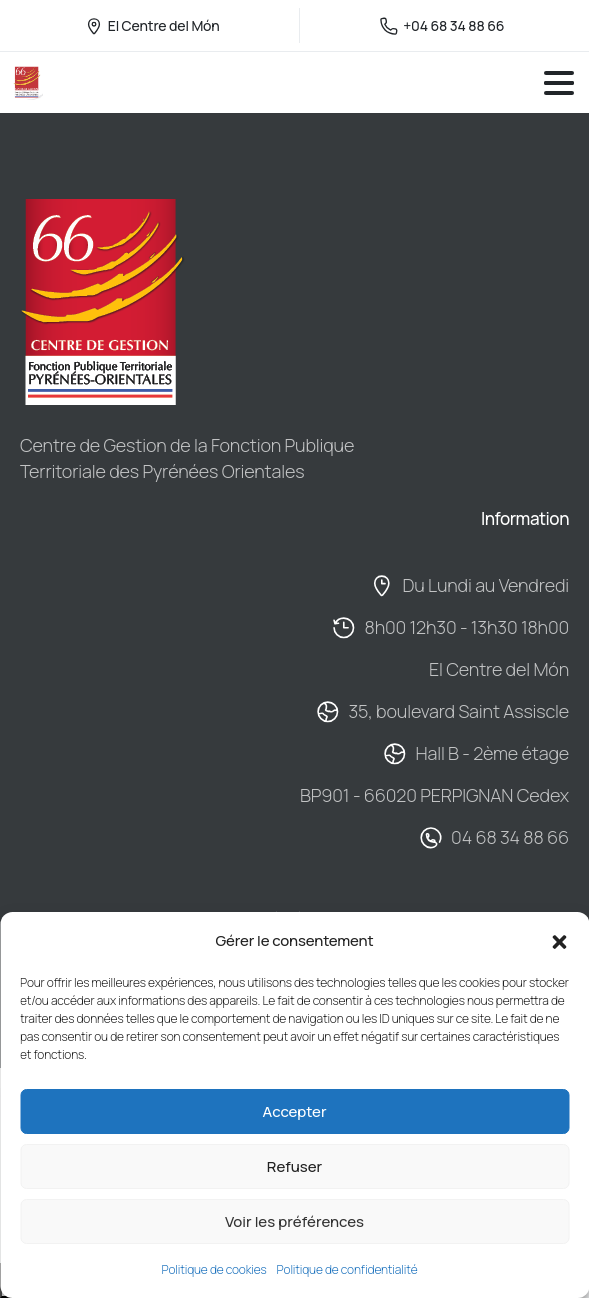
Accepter (295, 1111)
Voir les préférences (294, 1221)
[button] (559, 941)
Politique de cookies (214, 1269)
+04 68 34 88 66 (442, 25)
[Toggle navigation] (559, 83)
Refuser (294, 1166)
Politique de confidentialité (347, 1269)
